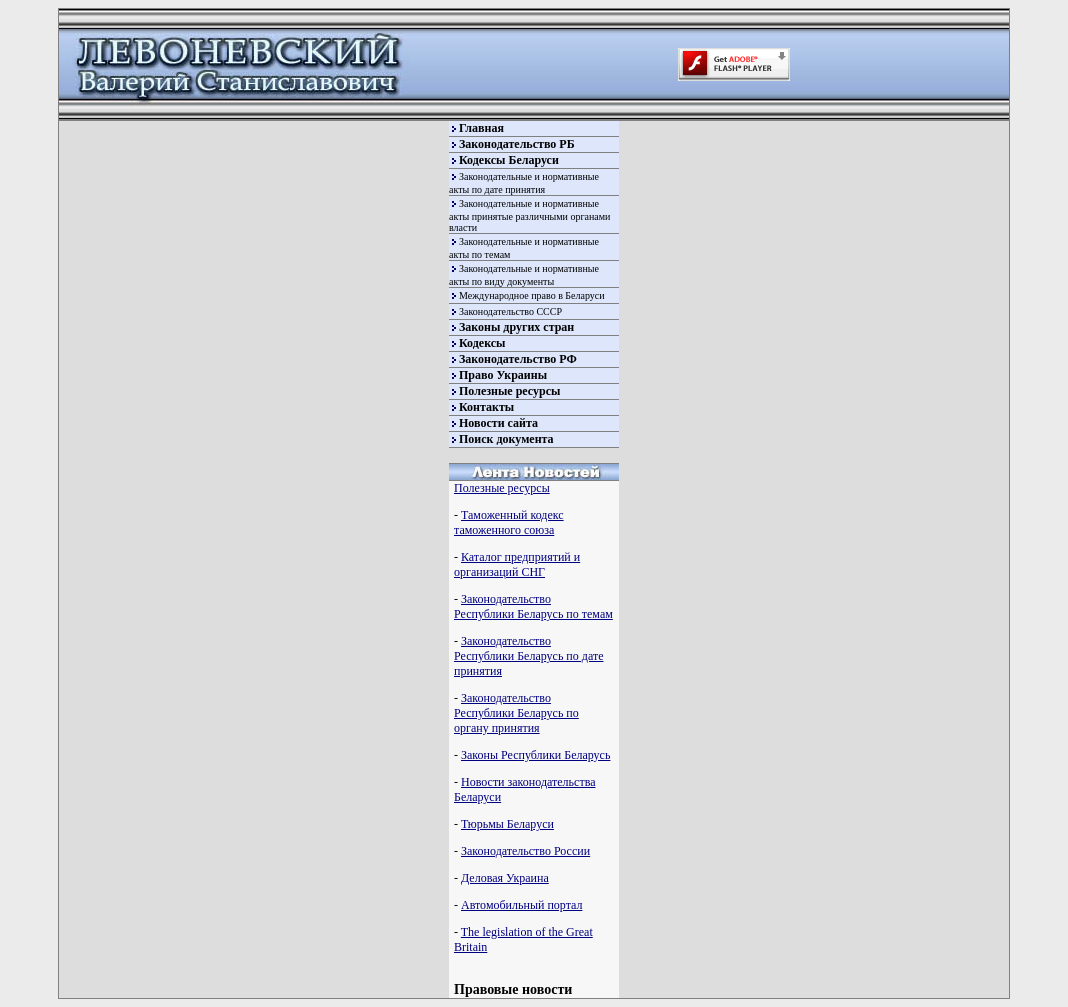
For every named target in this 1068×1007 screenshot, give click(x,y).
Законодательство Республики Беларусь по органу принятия (516, 713)
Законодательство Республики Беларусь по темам (533, 606)
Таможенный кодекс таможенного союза (509, 522)
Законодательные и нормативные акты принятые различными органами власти (529, 215)
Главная (481, 128)
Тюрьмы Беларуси (507, 824)
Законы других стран (516, 327)
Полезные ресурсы (509, 391)
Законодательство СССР (510, 311)
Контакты (486, 407)
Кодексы (482, 343)
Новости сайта (498, 423)
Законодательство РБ (517, 144)
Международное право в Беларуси (532, 295)
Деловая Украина (505, 878)
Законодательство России (525, 851)
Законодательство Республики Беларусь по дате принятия (528, 656)
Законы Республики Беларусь (535, 755)
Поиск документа (506, 439)
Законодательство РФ (518, 359)
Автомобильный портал (521, 905)
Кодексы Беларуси (509, 160)
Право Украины (503, 375)
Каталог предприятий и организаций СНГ (517, 564)
